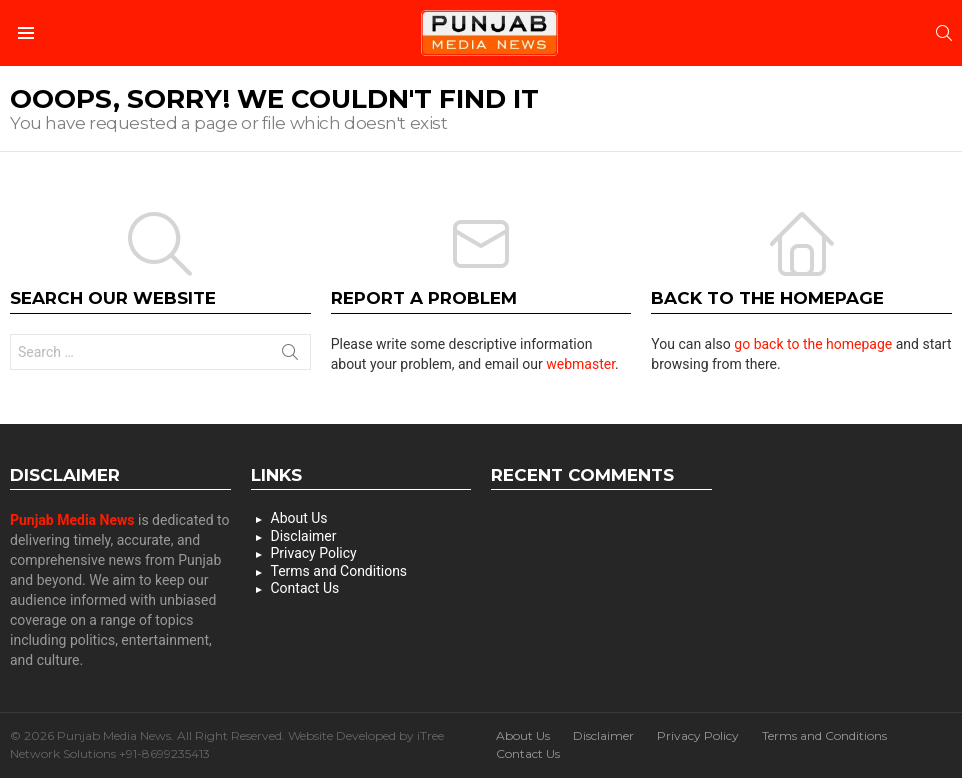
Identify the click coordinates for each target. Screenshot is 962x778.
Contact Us (305, 588)
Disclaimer (304, 536)
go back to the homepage (813, 344)
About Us (299, 518)
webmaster (580, 364)
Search (290, 356)
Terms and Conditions (339, 571)
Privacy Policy (314, 553)
